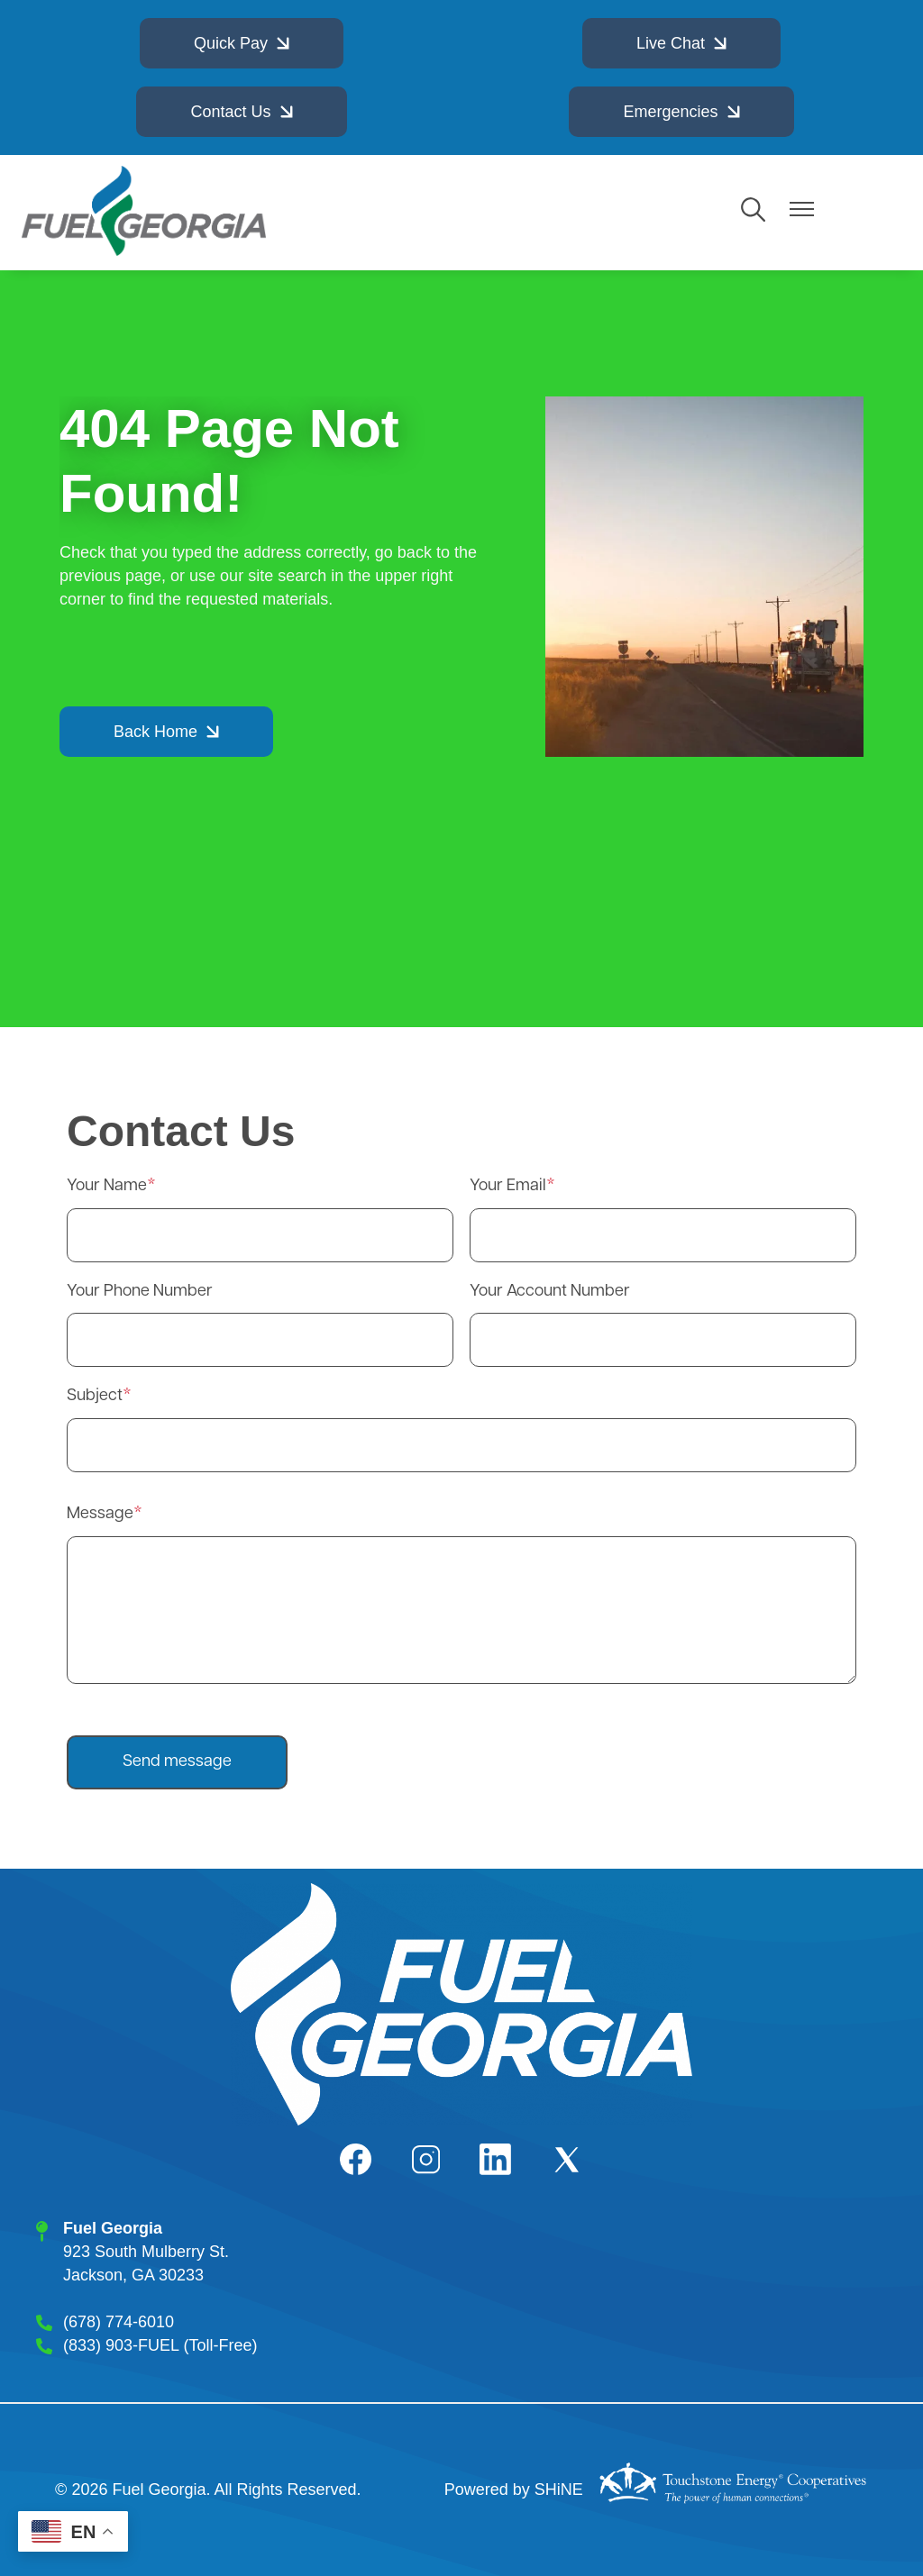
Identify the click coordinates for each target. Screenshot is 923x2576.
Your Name (107, 1186)
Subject (95, 1396)
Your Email (508, 1186)
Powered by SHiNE (513, 2489)
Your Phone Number (140, 1291)
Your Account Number (550, 1291)
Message (100, 1514)
